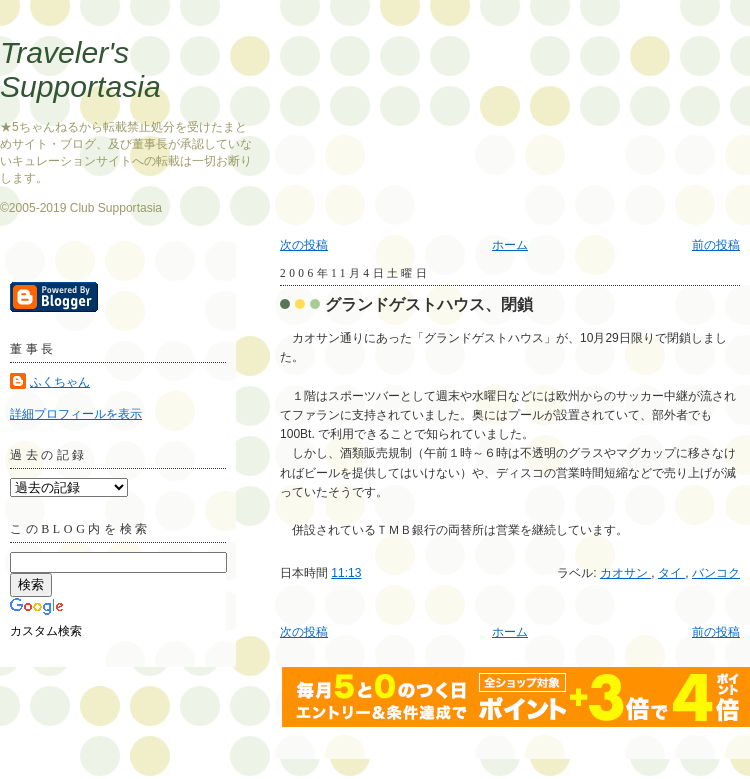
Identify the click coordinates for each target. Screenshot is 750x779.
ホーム (510, 245)
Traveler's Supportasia (80, 69)
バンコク (716, 573)
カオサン (625, 573)
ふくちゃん (60, 382)
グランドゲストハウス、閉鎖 (429, 304)
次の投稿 (304, 245)
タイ (671, 573)
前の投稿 (716, 245)
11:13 (346, 573)
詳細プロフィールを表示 (76, 414)
